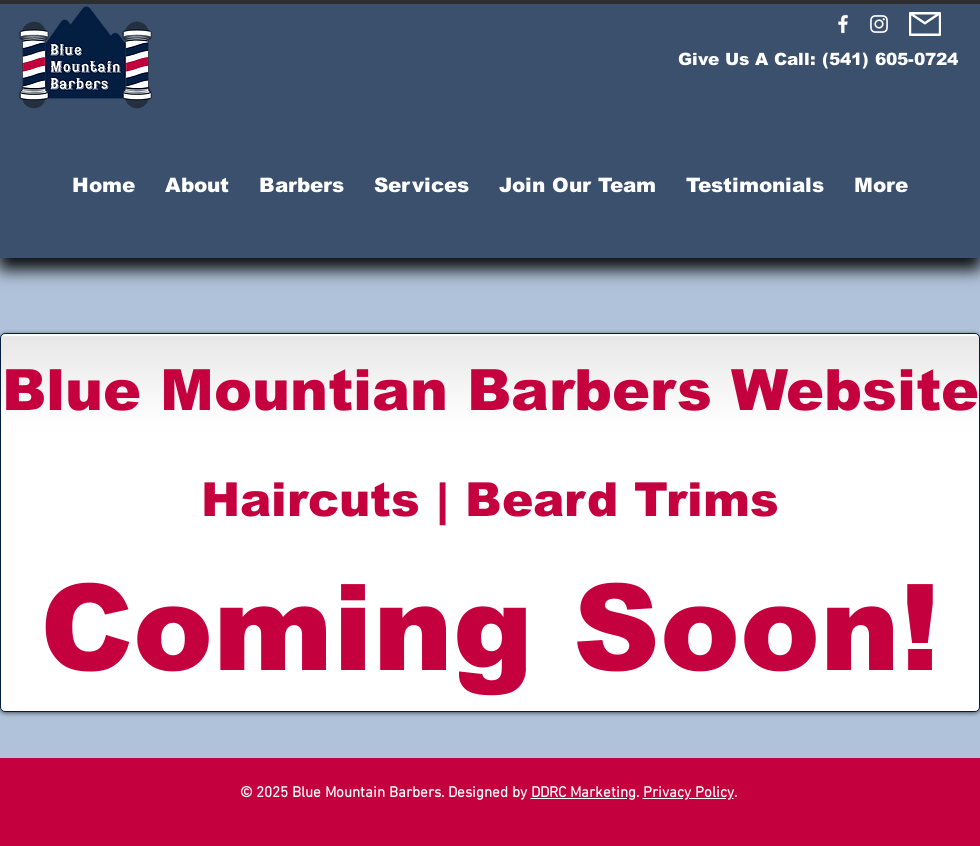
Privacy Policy (688, 793)
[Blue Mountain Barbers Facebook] (843, 24)
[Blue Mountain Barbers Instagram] (879, 24)
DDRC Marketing (583, 793)
